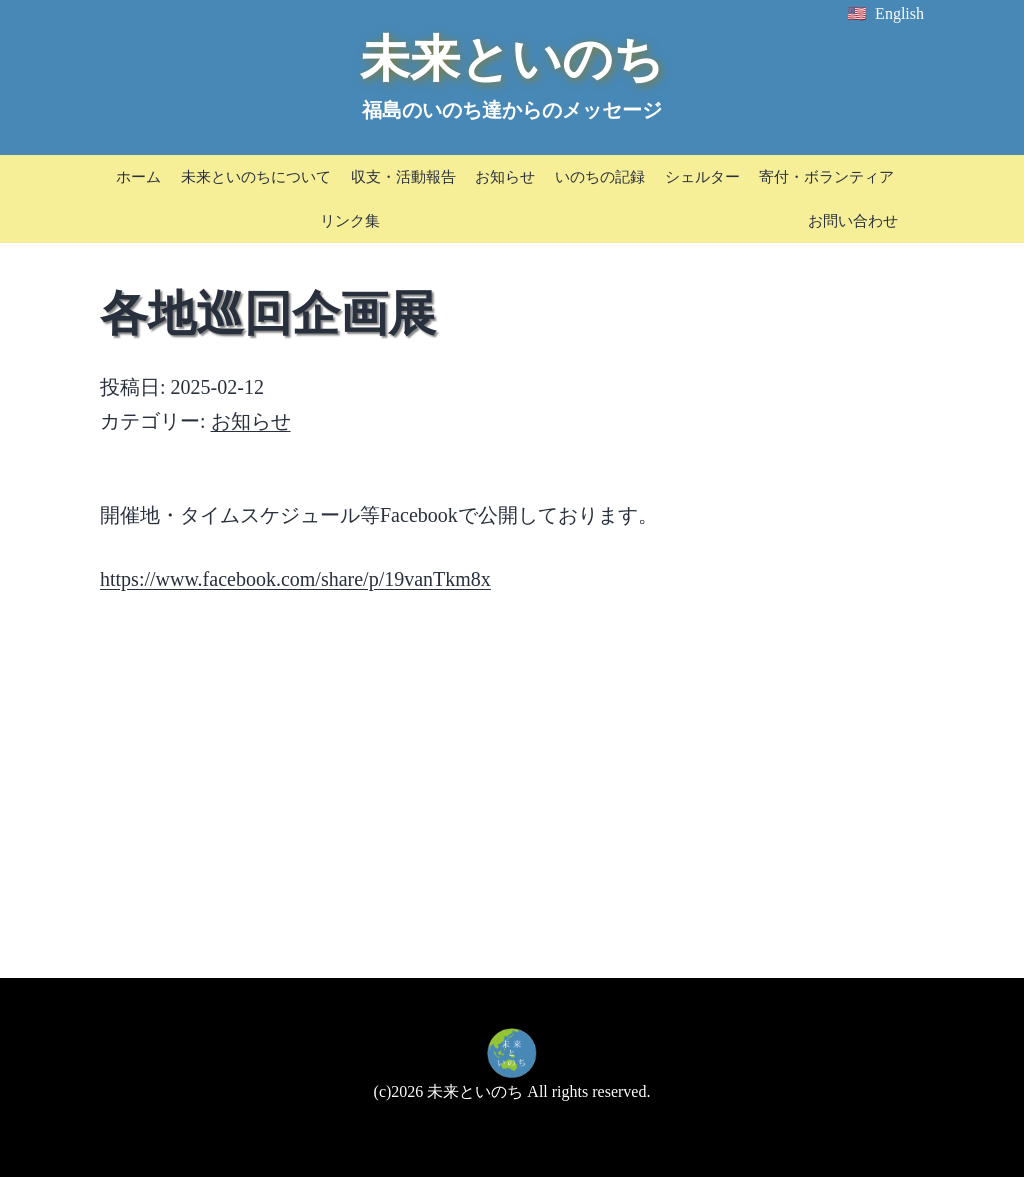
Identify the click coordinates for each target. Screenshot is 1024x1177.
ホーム (138, 176)
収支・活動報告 (403, 176)
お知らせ (505, 176)
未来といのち (512, 59)
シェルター (702, 176)
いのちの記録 (600, 176)
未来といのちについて (256, 176)
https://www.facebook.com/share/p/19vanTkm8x (295, 579)
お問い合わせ (853, 220)
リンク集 (350, 220)
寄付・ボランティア (826, 176)
